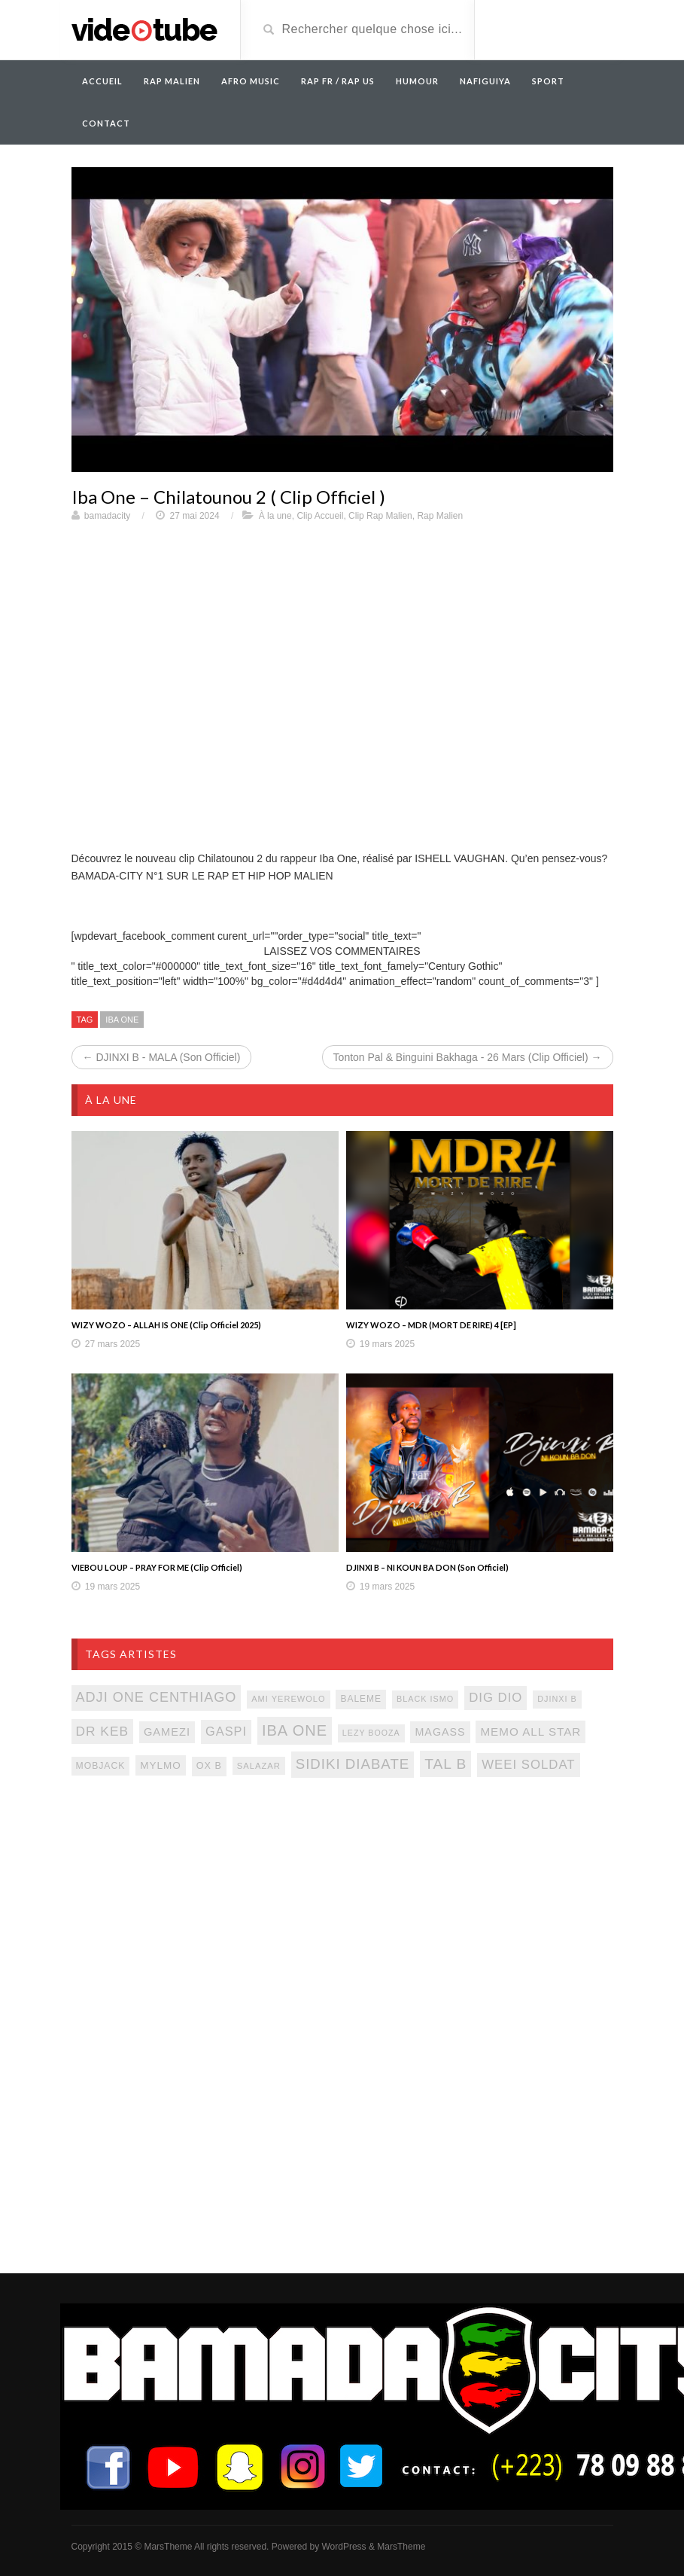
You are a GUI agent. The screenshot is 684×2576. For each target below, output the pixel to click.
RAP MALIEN (172, 81)
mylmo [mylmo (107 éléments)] (160, 1765)
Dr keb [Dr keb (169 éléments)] (102, 1731)
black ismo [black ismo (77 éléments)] (425, 1698)
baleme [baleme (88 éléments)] (361, 1698)
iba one (121, 1019)
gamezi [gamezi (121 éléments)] (167, 1732)
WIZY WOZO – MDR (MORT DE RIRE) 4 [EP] (431, 1325)
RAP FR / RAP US (338, 81)
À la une (275, 516)
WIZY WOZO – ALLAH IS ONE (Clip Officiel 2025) (166, 1325)
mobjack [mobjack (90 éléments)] (101, 1766)
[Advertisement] (342, 1911)
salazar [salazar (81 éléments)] (259, 1765)
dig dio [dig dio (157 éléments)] (495, 1697)
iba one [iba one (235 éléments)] (294, 1730)
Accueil (102, 81)
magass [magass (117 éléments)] (440, 1732)
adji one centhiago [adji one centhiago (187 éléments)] (156, 1697)
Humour (417, 81)
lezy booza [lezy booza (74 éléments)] (371, 1732)
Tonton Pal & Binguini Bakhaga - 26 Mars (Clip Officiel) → (467, 1057)
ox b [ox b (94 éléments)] (209, 1766)
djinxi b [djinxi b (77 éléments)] (557, 1698)
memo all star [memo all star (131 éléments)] (530, 1731)
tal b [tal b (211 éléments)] (445, 1764)
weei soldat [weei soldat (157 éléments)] (528, 1764)
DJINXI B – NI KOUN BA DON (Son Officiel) (427, 1567)
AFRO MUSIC (250, 81)
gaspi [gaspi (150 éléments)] (226, 1731)
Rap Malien (440, 516)
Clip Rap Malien (380, 516)
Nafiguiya (485, 81)
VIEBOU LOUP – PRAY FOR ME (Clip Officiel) (156, 1567)
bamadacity (107, 516)
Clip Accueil (319, 516)
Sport (548, 81)
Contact (106, 123)
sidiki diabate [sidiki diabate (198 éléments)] (353, 1764)
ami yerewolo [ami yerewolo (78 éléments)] (288, 1698)
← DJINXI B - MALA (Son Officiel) (162, 1057)
